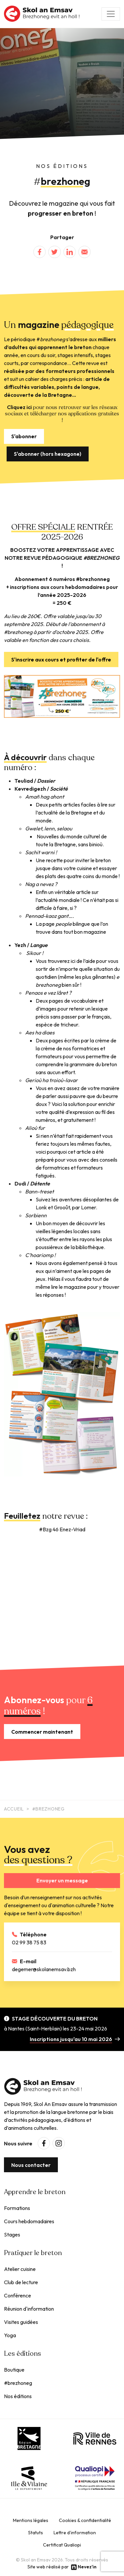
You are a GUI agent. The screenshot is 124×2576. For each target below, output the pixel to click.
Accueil (14, 1809)
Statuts (35, 2533)
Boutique (14, 2369)
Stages (12, 2234)
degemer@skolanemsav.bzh (44, 1969)
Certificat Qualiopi (62, 2545)
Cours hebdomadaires (29, 2221)
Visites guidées (21, 2322)
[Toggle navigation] (111, 14)
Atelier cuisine (20, 2269)
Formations (17, 2208)
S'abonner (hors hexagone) (47, 453)
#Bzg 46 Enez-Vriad (62, 1529)
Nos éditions (18, 2396)
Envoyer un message (62, 1880)
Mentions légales (30, 2520)
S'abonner (24, 436)
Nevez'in (87, 2567)
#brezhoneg (18, 2383)
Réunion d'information (29, 2308)
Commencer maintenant (42, 1731)
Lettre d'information (75, 2533)
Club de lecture (21, 2282)
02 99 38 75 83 (29, 1942)
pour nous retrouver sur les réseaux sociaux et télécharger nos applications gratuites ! (62, 414)
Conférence (17, 2295)
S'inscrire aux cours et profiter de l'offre (61, 659)
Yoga (10, 2335)
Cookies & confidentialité (85, 2520)
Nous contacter (31, 2165)
